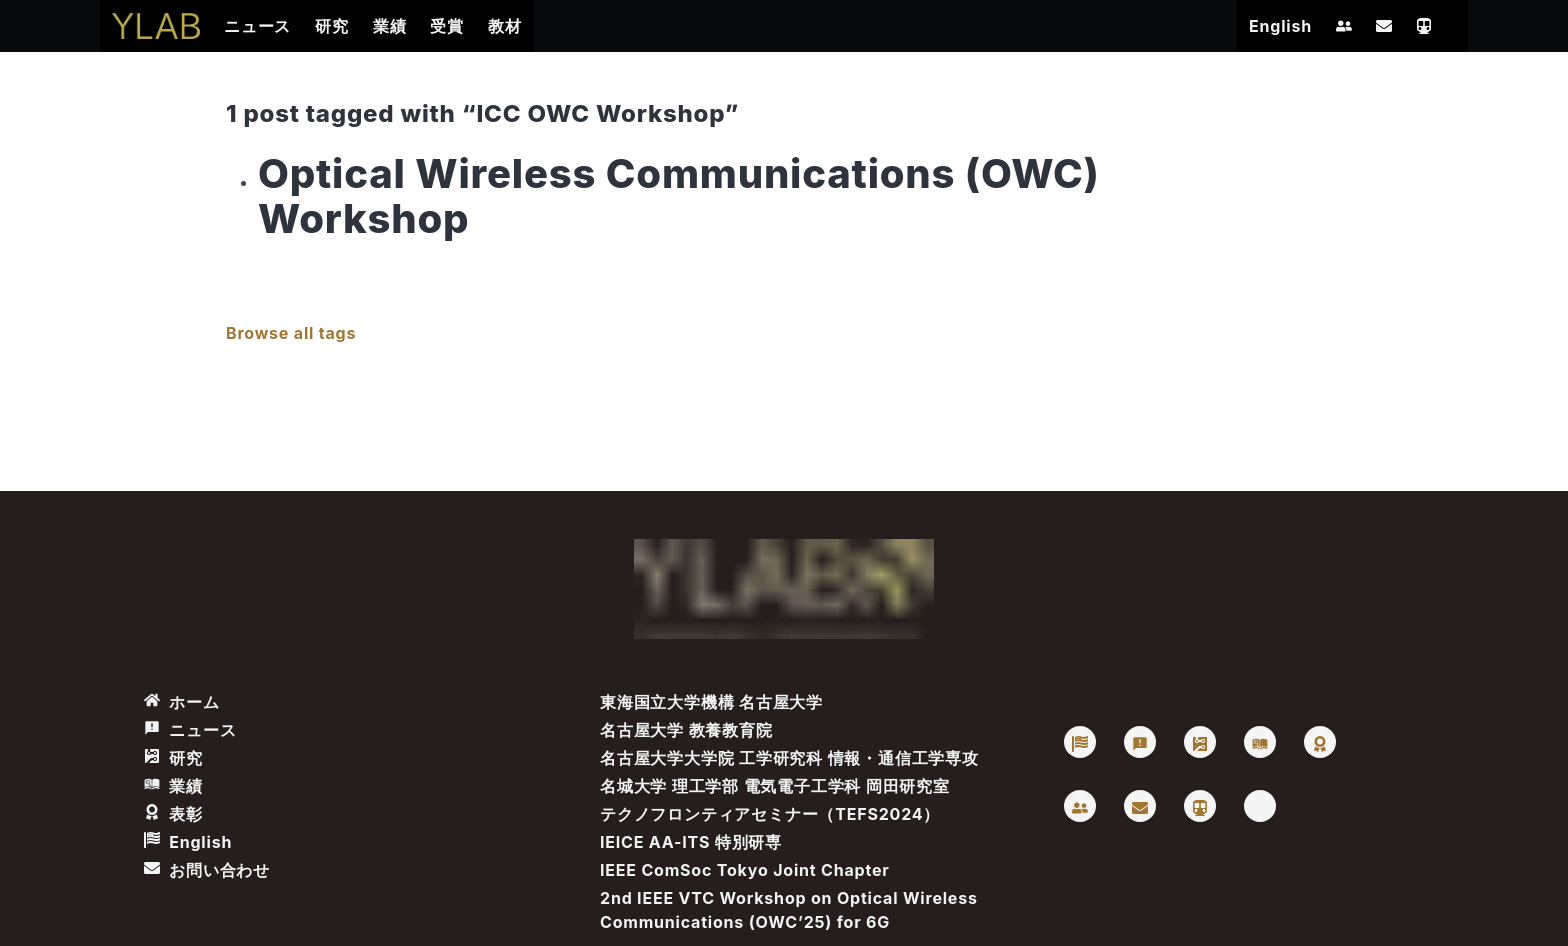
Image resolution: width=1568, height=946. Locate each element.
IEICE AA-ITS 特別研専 (691, 842)
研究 (332, 26)
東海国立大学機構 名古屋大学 (711, 702)
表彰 (173, 814)
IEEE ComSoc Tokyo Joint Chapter (745, 870)
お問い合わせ (207, 870)
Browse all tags (291, 333)
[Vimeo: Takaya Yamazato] (1260, 806)
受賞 (447, 26)
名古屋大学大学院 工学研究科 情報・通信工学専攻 (789, 758)
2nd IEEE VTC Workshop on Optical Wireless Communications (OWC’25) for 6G (789, 910)
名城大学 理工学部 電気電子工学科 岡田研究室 (775, 786)
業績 (390, 26)
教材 (505, 26)
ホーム (182, 702)
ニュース (257, 26)
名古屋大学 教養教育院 (686, 730)
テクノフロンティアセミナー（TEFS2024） (770, 814)
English (1280, 26)
